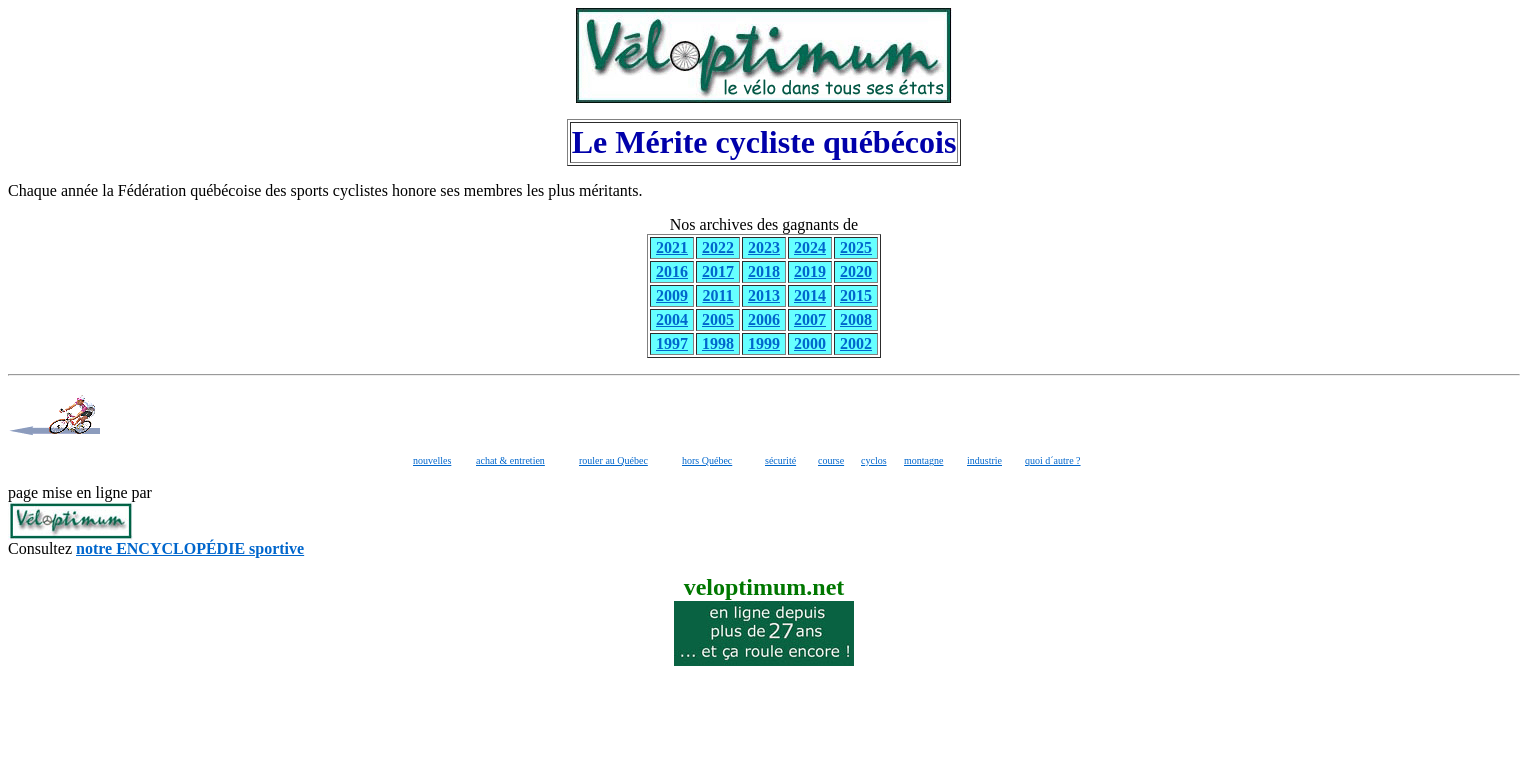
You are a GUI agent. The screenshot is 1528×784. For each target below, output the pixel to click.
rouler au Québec (613, 460)
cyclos (874, 460)
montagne (923, 460)
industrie (984, 460)
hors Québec (707, 460)
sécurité (780, 460)
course (831, 460)
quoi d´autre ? (1053, 460)
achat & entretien (510, 460)
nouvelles (432, 460)
